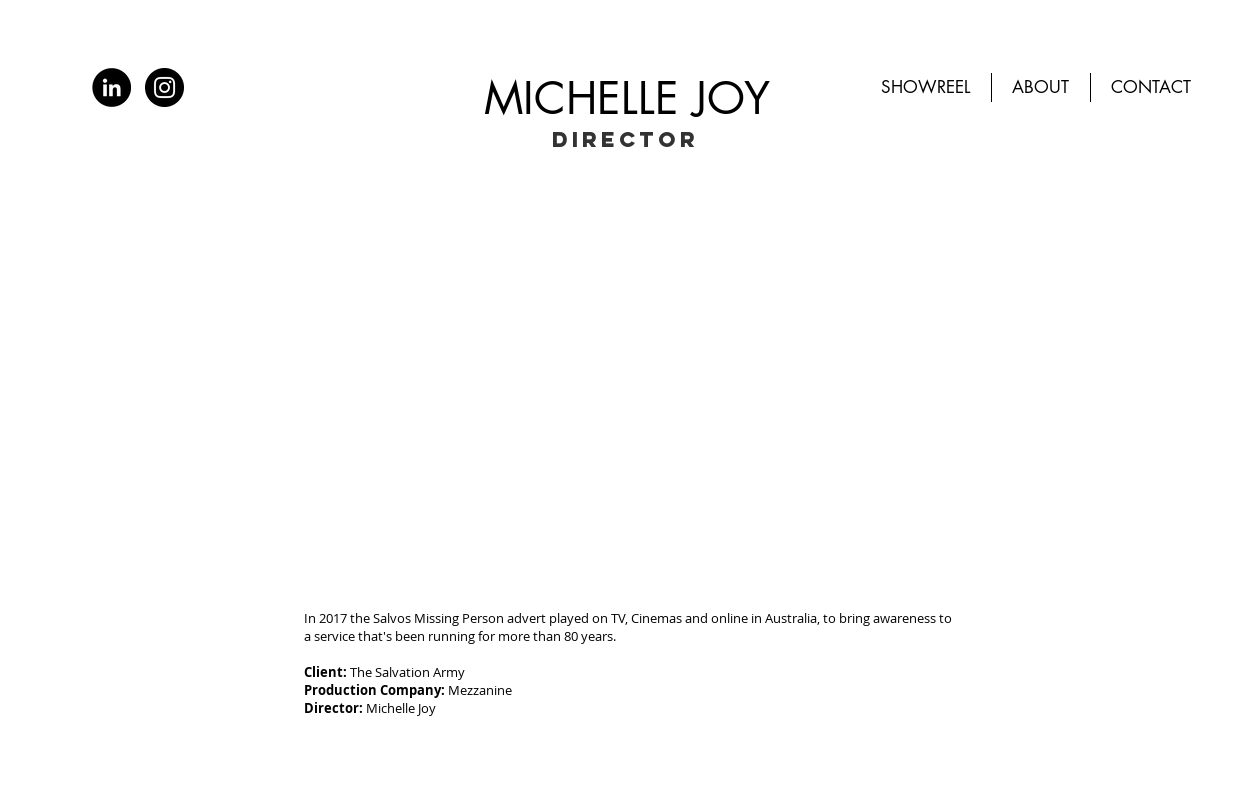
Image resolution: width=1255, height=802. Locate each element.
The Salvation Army (407, 672)
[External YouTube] (628, 383)
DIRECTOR (625, 139)
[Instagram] (164, 87)
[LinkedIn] (111, 87)
